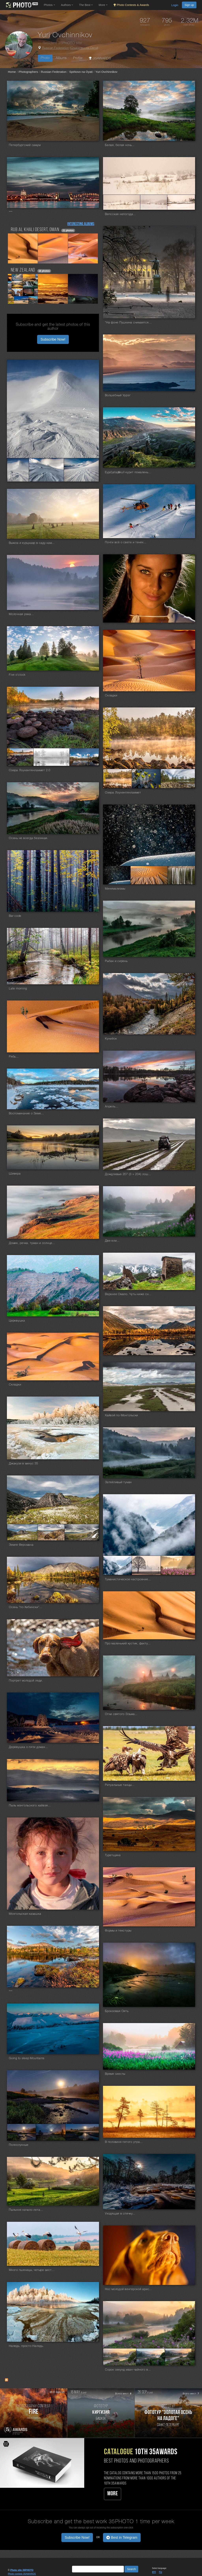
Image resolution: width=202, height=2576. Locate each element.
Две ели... (112, 1240)
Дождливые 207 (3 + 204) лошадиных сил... (128, 1174)
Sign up (189, 5)
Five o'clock (17, 675)
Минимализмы (115, 888)
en (154, 2572)
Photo (45, 58)
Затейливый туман (118, 1482)
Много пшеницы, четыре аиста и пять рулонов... (32, 2270)
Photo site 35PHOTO (21, 2570)
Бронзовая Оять (117, 2011)
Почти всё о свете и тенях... (125, 542)
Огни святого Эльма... (121, 1714)
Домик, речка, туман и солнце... (32, 1243)
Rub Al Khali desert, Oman (35, 229)
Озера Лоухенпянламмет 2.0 (29, 770)
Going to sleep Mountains (26, 2058)
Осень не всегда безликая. (28, 838)
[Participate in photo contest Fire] (33, 2413)
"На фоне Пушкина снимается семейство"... (128, 322)
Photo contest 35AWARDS (22, 2573)
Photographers (28, 71)
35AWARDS (100, 58)
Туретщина (113, 1855)
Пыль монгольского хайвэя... (30, 1805)
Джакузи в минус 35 (23, 1463)
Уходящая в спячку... (120, 2213)
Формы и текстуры (118, 1930)
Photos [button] (49, 5)
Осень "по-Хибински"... (25, 1607)
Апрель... (111, 1106)
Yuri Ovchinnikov (106, 71)
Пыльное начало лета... (26, 2210)
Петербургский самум (24, 145)
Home (12, 71)
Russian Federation (55, 48)
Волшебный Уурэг (118, 395)
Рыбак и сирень (116, 961)
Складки (111, 695)
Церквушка (17, 1320)
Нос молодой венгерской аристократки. (128, 2289)
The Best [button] (86, 5)
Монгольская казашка (25, 1914)
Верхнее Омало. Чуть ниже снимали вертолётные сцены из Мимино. (128, 1294)
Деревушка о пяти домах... (28, 1747)
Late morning (18, 988)
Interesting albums (80, 224)
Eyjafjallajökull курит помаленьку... (128, 472)
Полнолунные (18, 2145)
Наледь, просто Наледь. (26, 2346)
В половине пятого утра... (124, 2142)
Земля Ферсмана (21, 1545)
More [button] (103, 5)
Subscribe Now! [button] (52, 339)
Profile (77, 58)
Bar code (15, 916)
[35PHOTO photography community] (21, 5)
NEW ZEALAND (23, 270)
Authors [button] (67, 5)
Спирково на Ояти (84, 48)
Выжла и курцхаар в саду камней (32, 543)
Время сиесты (115, 2074)
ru (160, 2572)
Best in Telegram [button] (121, 2537)
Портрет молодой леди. (26, 1680)
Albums (61, 58)
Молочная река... (21, 614)
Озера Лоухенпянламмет (123, 792)
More (112, 2494)
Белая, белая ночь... (120, 145)
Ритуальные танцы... (119, 1785)
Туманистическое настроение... (128, 1579)
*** (10, 212)
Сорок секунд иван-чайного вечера (128, 2369)
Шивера (15, 1173)
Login (174, 5)
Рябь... (14, 1056)
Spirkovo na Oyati (81, 71)
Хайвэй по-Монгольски (121, 1415)
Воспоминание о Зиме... (26, 1113)
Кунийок (111, 1038)
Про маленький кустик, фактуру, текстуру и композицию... (128, 1643)
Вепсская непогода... (120, 214)
